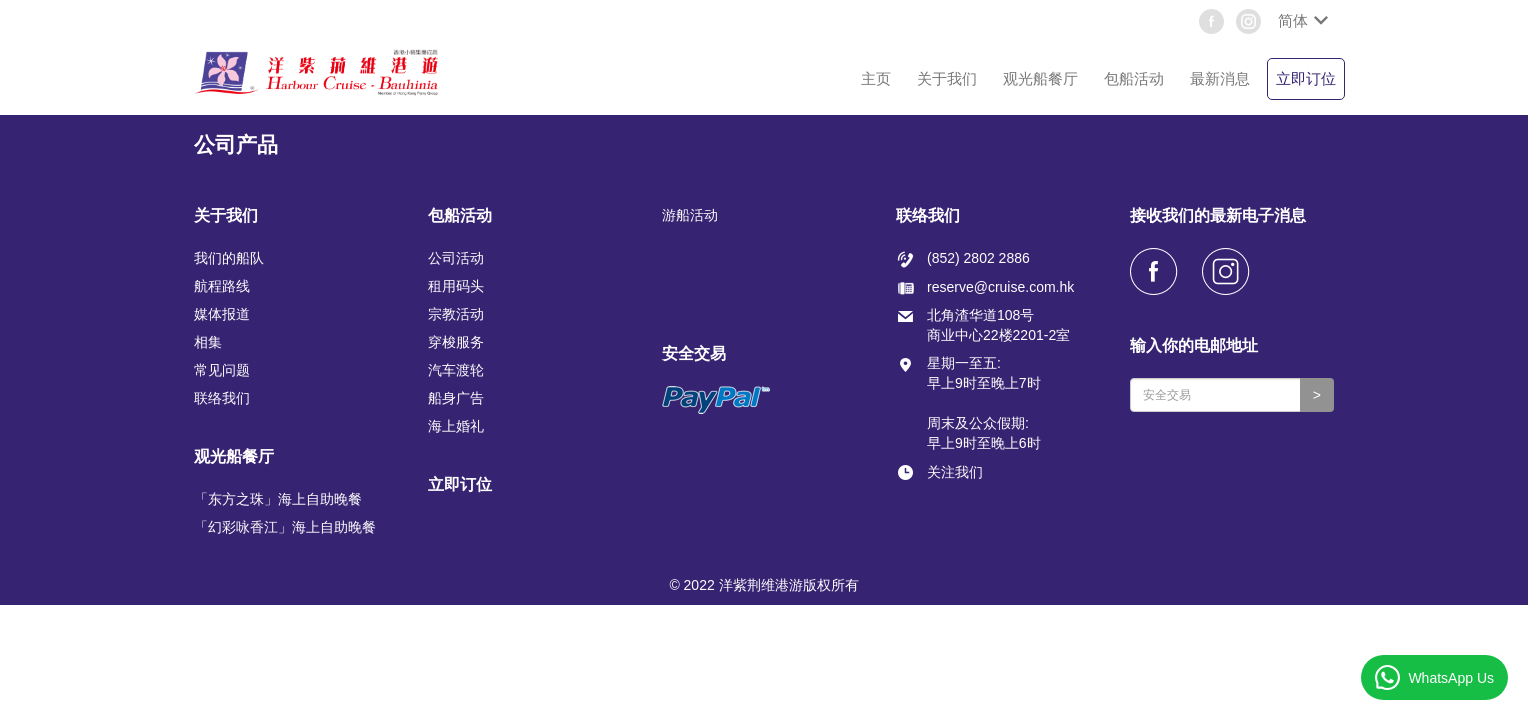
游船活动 (690, 215)
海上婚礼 (456, 426)
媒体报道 (222, 314)
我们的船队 (229, 258)
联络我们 (222, 398)
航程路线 (222, 286)
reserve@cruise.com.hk (1000, 287)
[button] (1301, 21)
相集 (208, 342)
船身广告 (456, 398)
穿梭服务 (456, 342)
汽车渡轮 (456, 370)
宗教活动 (456, 314)
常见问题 (222, 370)
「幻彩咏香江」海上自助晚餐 (285, 527)
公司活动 (456, 258)
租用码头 (456, 286)
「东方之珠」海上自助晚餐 (278, 499)
